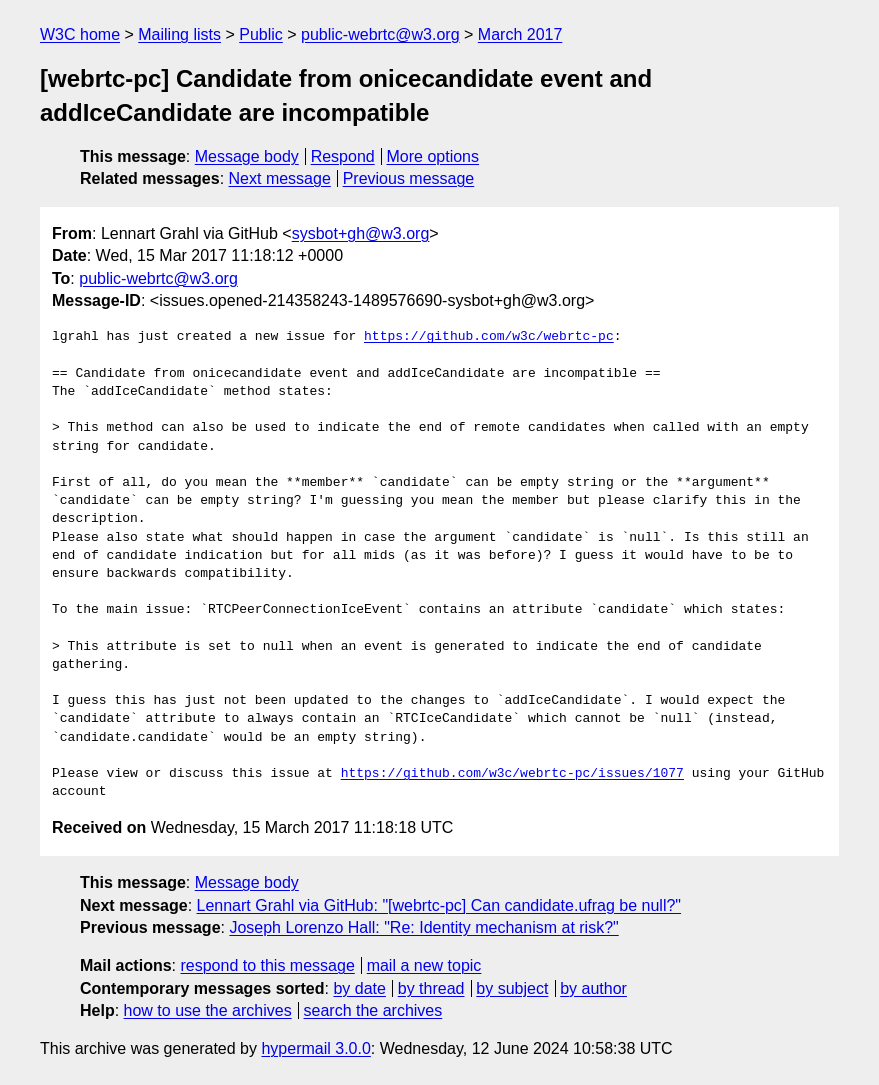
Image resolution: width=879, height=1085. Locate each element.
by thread (431, 988)
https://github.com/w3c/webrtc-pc (489, 337)
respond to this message (267, 965)
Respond (343, 156)
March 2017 (520, 34)
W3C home (80, 34)
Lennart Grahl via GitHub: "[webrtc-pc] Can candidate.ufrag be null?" (439, 905)
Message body (247, 156)
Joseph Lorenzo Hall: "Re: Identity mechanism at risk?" (423, 927)
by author (593, 988)
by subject (512, 988)
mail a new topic (424, 965)
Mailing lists (179, 34)
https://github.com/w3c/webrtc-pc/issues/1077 (512, 774)
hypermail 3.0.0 (315, 1048)
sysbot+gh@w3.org (361, 233)
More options (433, 156)
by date (359, 988)
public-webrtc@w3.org (380, 34)
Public (261, 34)
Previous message (409, 178)
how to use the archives (208, 1010)
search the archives (373, 1010)
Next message (280, 178)
